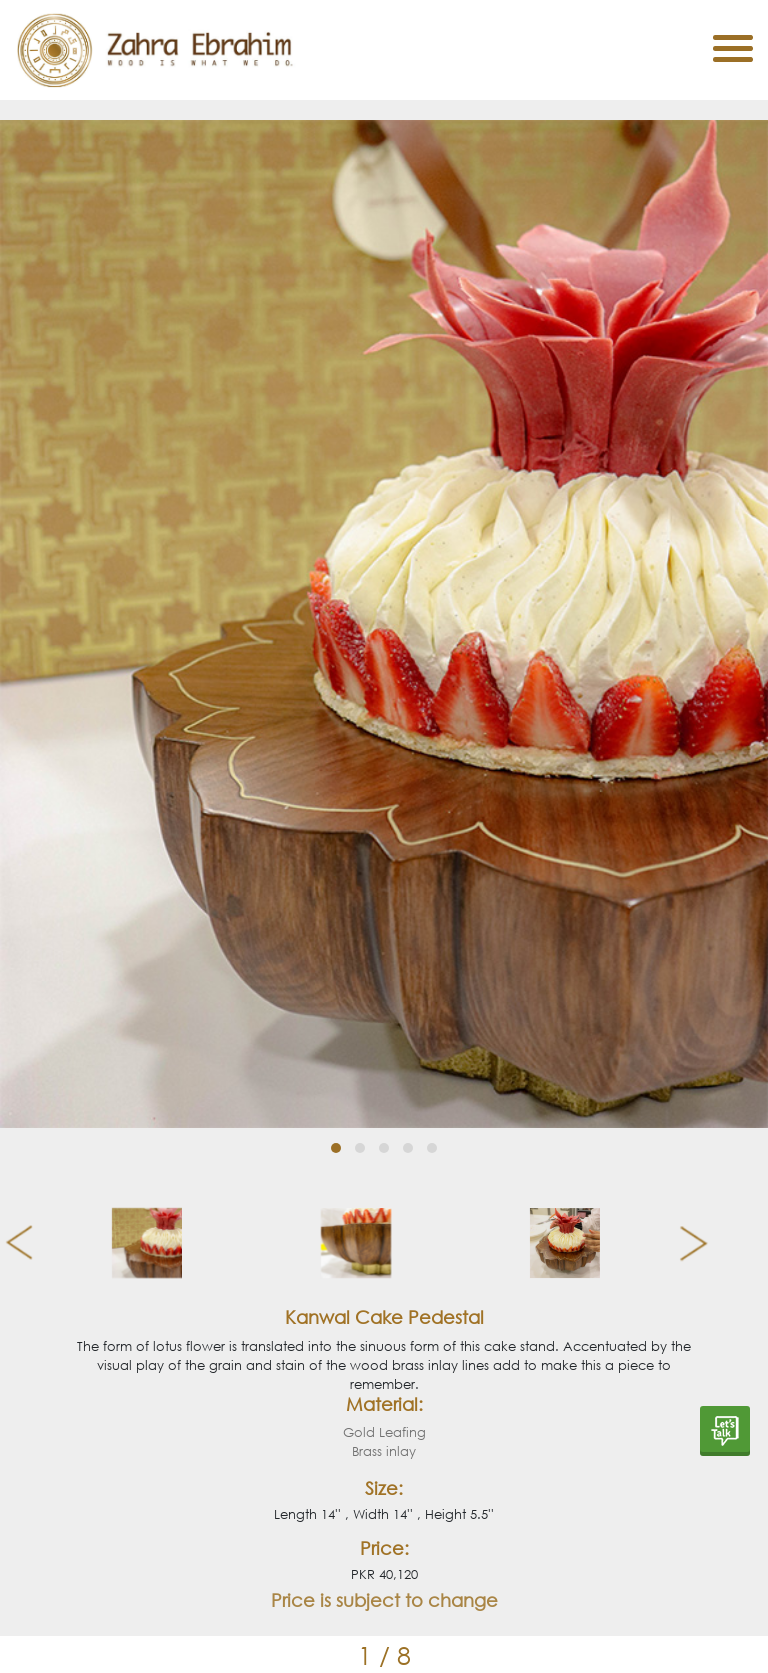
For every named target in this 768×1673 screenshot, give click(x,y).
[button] (336, 1148)
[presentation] (11, 1243)
